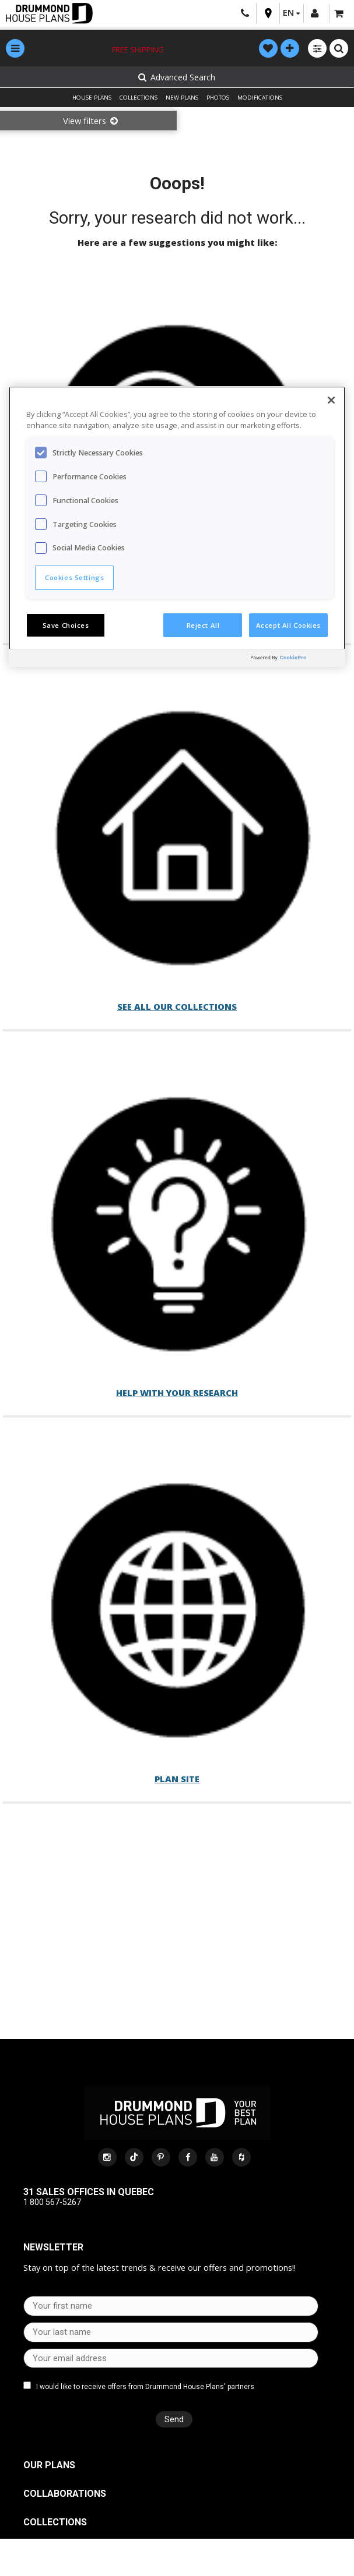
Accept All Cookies (288, 625)
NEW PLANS (182, 97)
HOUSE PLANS (91, 97)
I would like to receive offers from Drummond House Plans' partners (145, 2387)
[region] (177, 526)
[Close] (331, 400)
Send (173, 2419)
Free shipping (138, 49)
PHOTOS (217, 97)
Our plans (49, 2465)
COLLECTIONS (138, 97)
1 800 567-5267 (52, 2202)
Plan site (177, 1768)
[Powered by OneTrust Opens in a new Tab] (295, 659)
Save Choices (66, 625)
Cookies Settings (74, 577)
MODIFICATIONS (259, 97)
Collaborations (64, 2493)
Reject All (203, 625)
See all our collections (177, 1001)
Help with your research (177, 1385)
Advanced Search (176, 77)
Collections (55, 2522)
